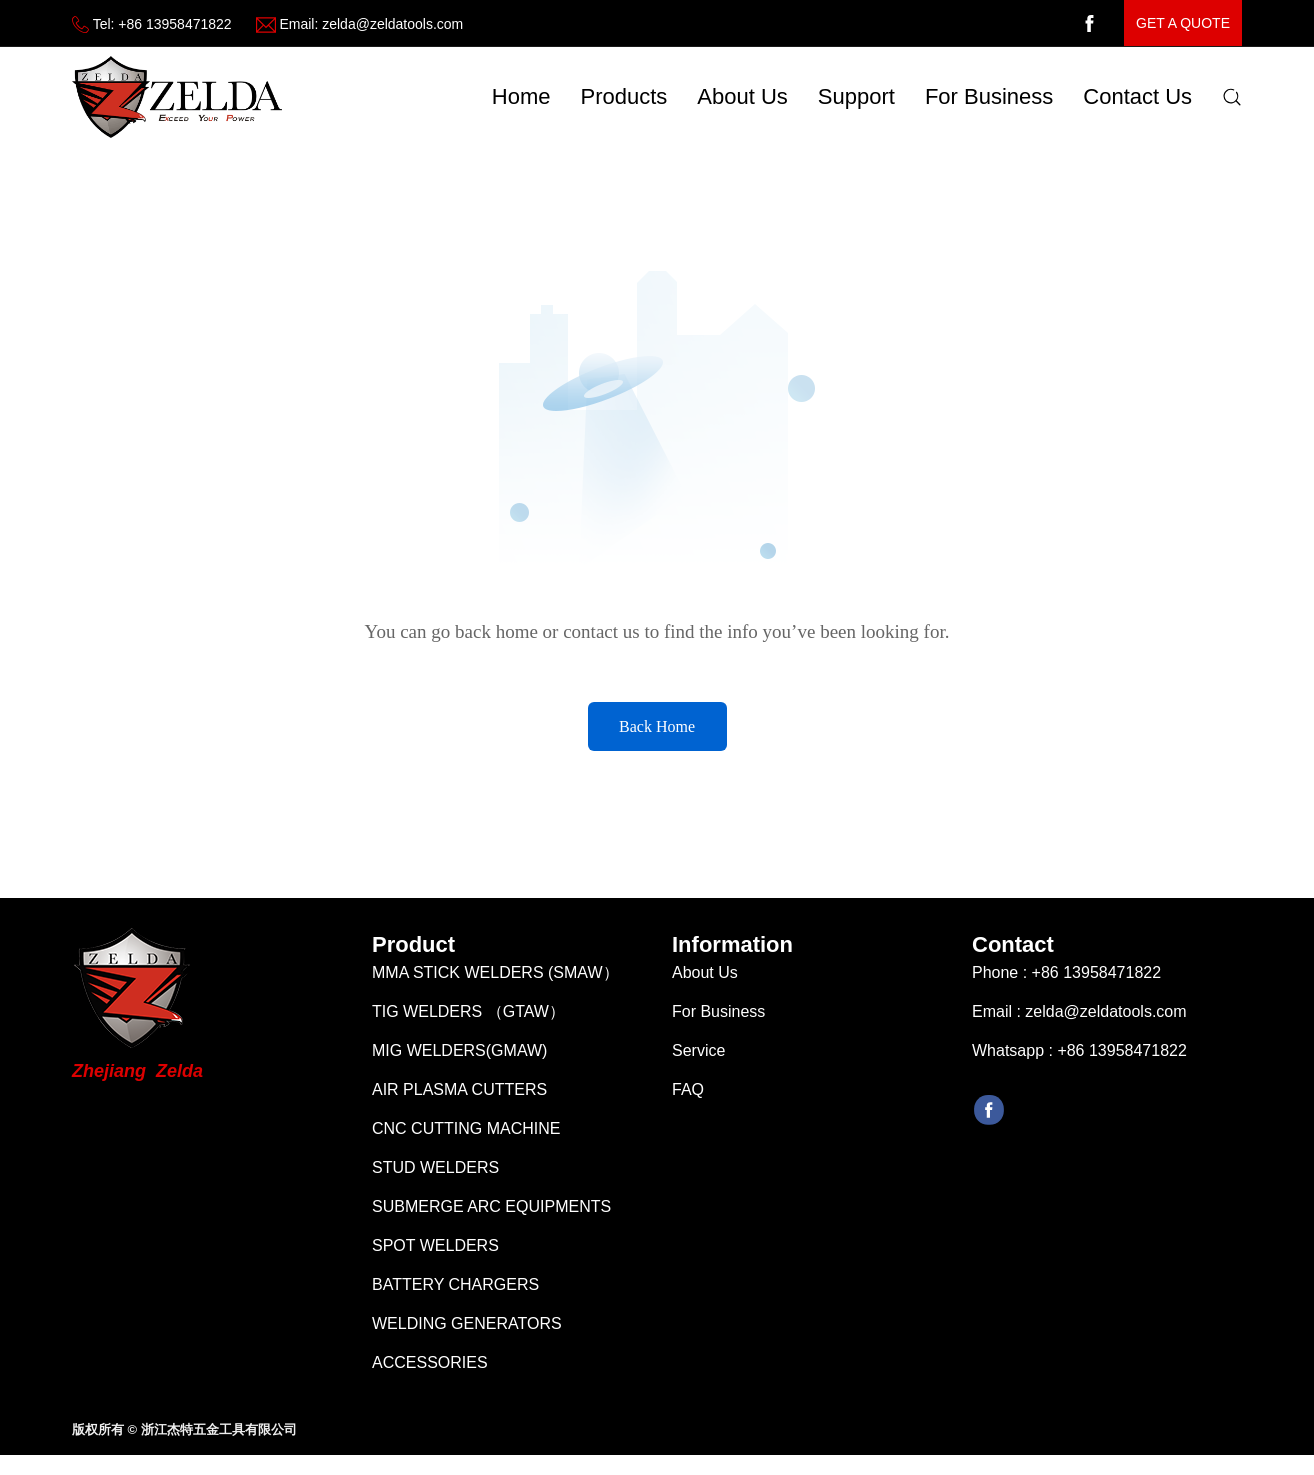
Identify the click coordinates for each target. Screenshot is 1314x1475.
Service (698, 1060)
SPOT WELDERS (435, 1255)
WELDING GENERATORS (467, 1333)
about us (742, 96)
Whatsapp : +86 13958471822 (1079, 1060)
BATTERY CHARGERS (455, 1294)
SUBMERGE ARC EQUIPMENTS (491, 1216)
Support (856, 96)
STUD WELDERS (435, 1177)
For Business (989, 96)
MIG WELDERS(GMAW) (459, 1060)
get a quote (1183, 23)
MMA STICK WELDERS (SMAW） (495, 982)
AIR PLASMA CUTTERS (459, 1099)
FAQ (688, 1099)
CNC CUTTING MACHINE (466, 1138)
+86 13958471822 (174, 24)
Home (521, 96)
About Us (705, 982)
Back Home (657, 726)
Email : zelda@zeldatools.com (1079, 1021)
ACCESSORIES (430, 1372)
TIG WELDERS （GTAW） (468, 1021)
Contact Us (1137, 96)
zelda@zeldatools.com (392, 24)
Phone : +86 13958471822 (1066, 982)
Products (624, 96)
